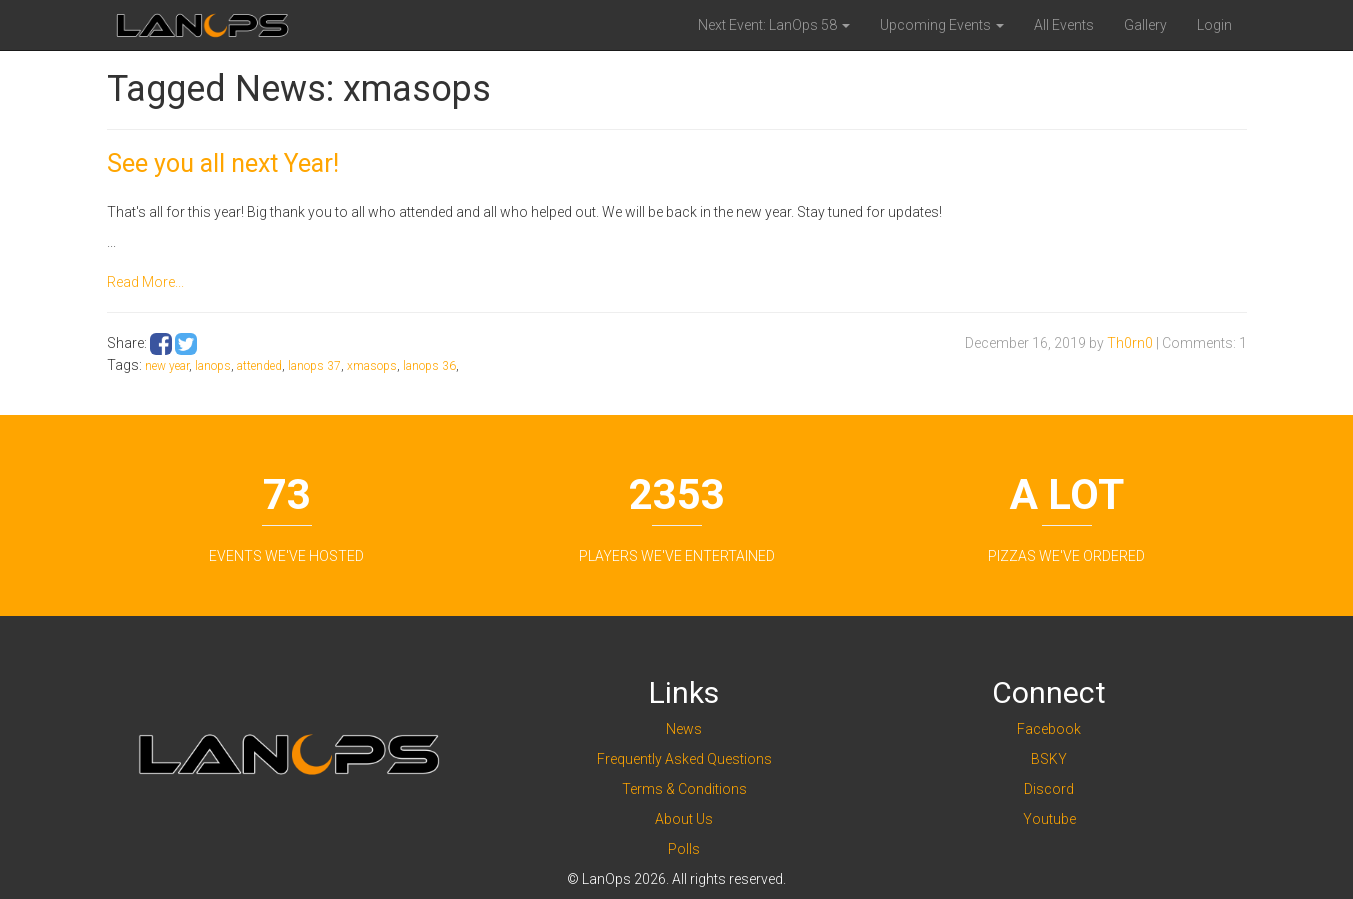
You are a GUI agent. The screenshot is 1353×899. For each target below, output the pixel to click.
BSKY (1049, 759)
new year (167, 366)
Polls (684, 849)
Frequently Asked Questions (684, 759)
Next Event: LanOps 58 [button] (774, 25)
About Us (684, 819)
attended (259, 366)
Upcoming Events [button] (942, 25)
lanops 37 (314, 366)
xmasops (372, 366)
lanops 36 (429, 366)
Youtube (1049, 819)
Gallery (1145, 25)
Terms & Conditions (684, 789)
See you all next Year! (223, 163)
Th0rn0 (1130, 343)
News (684, 729)
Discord (1049, 789)
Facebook (1049, 729)
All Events (1064, 25)
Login (1214, 25)
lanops (213, 366)
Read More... (145, 282)
